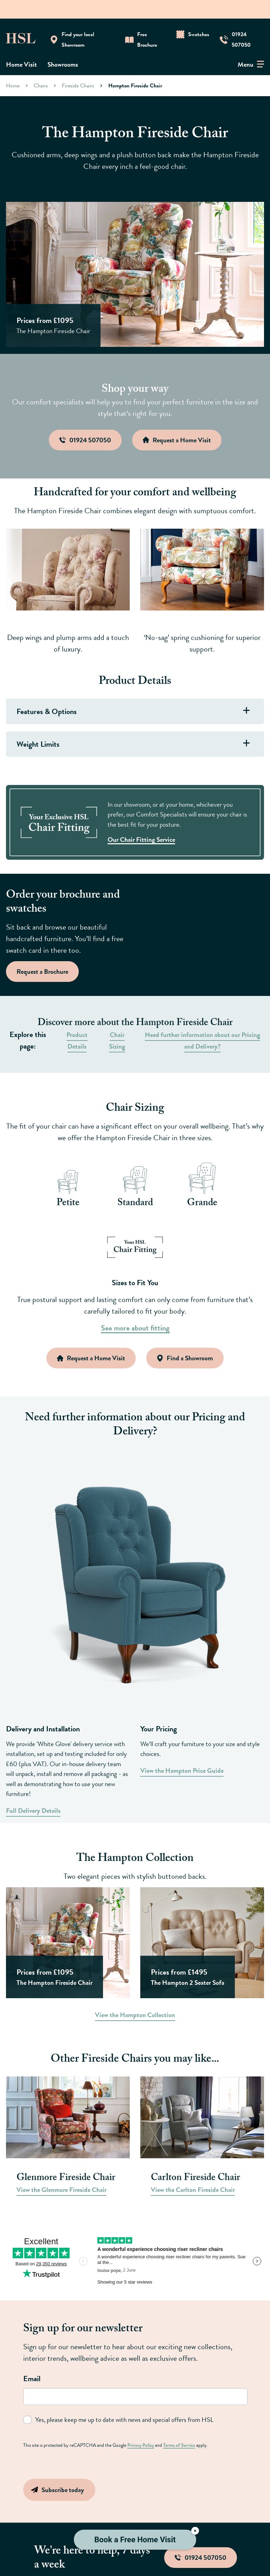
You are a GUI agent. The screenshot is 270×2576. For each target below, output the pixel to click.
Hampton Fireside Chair (135, 85)
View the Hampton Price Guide (182, 1770)
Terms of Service (179, 2445)
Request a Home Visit (91, 1358)
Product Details (77, 1040)
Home (13, 85)
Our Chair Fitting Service (141, 839)
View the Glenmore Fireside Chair (62, 2189)
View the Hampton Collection (135, 2015)
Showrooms (62, 64)
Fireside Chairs (78, 85)
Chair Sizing (117, 1040)
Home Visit (21, 64)
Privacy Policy (140, 2445)
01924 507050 (200, 2557)
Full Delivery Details (33, 1810)
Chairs (41, 85)
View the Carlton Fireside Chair (193, 2189)
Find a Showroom (185, 1358)
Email (31, 2378)
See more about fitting (135, 1327)
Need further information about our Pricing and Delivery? (202, 1040)
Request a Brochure (42, 971)
